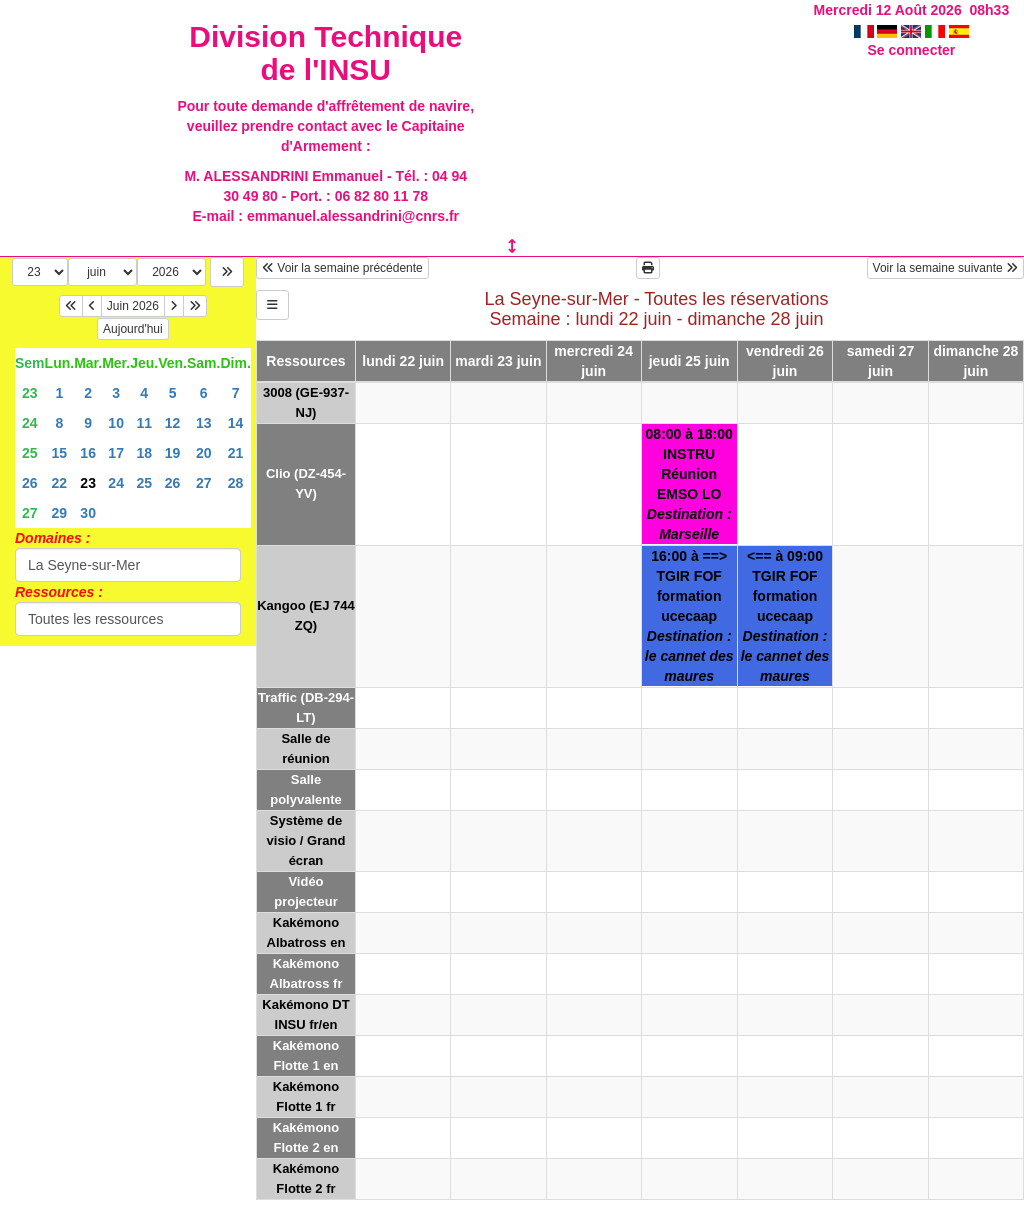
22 (60, 483)
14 (236, 423)
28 (236, 483)
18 (144, 453)
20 (204, 453)
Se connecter (911, 50)
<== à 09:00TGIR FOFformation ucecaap (785, 616)
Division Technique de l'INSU (325, 53)
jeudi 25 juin (689, 361)
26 (30, 483)
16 (88, 453)
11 (144, 423)
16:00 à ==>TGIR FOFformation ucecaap (689, 616)
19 (173, 453)
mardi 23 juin (498, 361)
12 (173, 423)
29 (60, 513)
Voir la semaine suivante (945, 268)
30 (88, 513)
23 (30, 393)
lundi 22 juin (403, 361)
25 (30, 453)
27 (204, 483)
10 (116, 423)
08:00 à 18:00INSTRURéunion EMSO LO (689, 484)
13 (204, 423)
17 (116, 453)
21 (236, 453)
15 (60, 453)
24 (30, 423)
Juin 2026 (133, 306)
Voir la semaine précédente (342, 268)
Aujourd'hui (133, 329)
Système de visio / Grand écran (306, 840)
